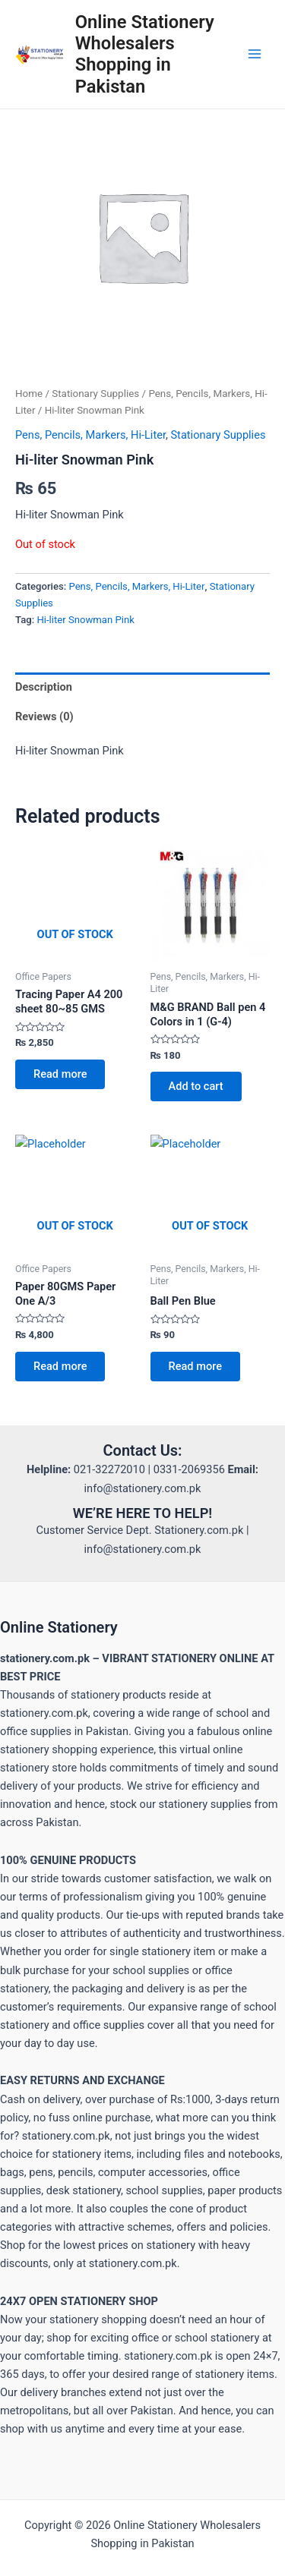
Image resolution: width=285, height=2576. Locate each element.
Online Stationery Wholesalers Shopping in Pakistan (144, 54)
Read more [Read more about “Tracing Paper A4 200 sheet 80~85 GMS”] (60, 1074)
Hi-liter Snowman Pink (85, 619)
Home (29, 393)
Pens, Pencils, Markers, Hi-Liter (90, 435)
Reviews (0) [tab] (44, 716)
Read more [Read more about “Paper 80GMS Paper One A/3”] (60, 1366)
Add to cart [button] (196, 1086)
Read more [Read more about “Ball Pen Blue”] (195, 1366)
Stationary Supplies (95, 393)
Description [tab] (43, 687)
